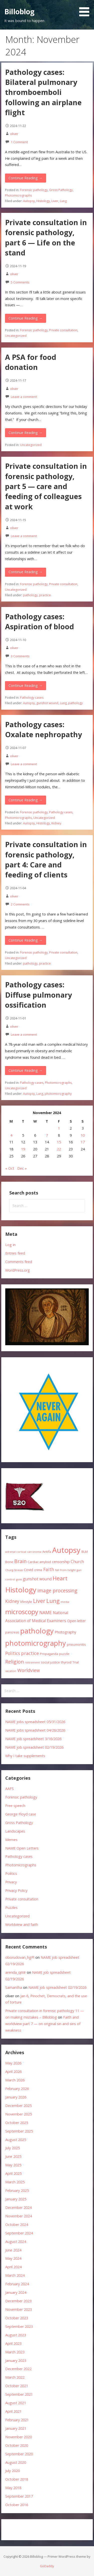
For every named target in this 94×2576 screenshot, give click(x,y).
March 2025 (15, 2182)
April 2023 (13, 2343)
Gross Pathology (61, 190)
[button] (86, 9)
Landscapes (15, 1831)
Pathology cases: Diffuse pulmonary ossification (38, 995)
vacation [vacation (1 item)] (10, 1671)
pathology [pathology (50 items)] (37, 1630)
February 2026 (17, 2088)
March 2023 (15, 2352)
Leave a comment (24, 396)
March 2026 (15, 2080)
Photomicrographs (18, 195)
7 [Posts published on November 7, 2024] (47, 1135)
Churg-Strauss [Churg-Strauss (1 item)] (14, 1570)
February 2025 (17, 2190)
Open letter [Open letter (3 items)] (76, 1620)
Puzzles (11, 1907)
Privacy (11, 1882)
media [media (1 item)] (65, 1602)
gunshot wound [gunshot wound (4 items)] (37, 1579)
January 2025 (15, 2199)
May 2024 (13, 2258)
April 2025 (13, 2173)
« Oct (9, 1168)
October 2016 (16, 2504)
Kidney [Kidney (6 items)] (12, 1601)
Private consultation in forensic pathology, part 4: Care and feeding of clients (46, 859)
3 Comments (20, 656)
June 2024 (13, 2250)
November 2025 (18, 2114)
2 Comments (20, 904)
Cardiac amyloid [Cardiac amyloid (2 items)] (39, 1562)
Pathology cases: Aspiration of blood (39, 621)
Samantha (13, 1987)
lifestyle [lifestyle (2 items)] (26, 1601)
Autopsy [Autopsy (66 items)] (66, 1550)
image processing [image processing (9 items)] (57, 1590)
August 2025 (15, 2139)
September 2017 (19, 2496)
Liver (54, 201)
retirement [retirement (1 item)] (32, 1662)
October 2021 (16, 2385)
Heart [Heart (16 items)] (60, 1578)
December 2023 (18, 2301)
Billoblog (19, 11)
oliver (14, 133)
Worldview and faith (21, 1924)
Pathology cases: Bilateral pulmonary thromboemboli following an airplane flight (43, 92)
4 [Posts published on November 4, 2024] (11, 1135)
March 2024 (15, 2275)
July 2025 (12, 2148)
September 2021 (19, 2394)
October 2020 (16, 2445)
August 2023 (15, 2335)
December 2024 (18, 2207)
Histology (43, 201)
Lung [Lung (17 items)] (53, 1601)
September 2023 (19, 2326)
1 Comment (19, 142)
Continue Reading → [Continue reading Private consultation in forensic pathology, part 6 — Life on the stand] (25, 318)
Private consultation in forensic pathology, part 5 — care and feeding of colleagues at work (46, 486)
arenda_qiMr (15, 1972)
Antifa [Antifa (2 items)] (46, 1551)
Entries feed (15, 1253)
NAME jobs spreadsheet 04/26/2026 (35, 1730)
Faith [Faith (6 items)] (48, 1569)
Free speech (15, 1805)
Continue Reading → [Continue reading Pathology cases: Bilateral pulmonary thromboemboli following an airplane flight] (25, 178)
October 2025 (16, 2122)
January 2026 (15, 2097)
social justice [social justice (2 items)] (50, 1662)
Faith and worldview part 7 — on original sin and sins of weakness (42, 2024)
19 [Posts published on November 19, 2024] (23, 1149)
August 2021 (15, 2402)
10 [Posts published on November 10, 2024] (83, 1135)
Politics (11, 1873)
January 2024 (15, 2292)
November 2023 (18, 2309)
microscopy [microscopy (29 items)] (21, 1611)
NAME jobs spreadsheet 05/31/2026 (35, 1721)
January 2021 (15, 2428)
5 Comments (20, 282)
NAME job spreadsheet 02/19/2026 (34, 1747)
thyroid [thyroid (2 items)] (66, 1662)
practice (45, 595)
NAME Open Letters (22, 1848)
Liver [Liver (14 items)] (39, 1600)
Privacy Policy (16, 1890)
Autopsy (29, 201)
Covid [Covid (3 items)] (28, 1569)
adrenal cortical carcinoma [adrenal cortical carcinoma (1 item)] (23, 1552)
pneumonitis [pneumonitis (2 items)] (76, 1644)
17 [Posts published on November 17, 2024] (83, 1142)
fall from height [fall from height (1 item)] (65, 1570)
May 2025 (13, 2165)
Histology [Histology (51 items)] (20, 1589)
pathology (30, 595)
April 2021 (13, 2411)
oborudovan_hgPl (19, 1957)
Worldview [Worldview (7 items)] (28, 1670)
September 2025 (19, 2131)
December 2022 (18, 2368)
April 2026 (13, 2071)
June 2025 (13, 2156)
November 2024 (18, 2216)
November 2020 (18, 2437)
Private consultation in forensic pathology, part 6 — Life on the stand (46, 237)
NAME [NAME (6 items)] (45, 1612)
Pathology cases (31, 697)
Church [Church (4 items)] (77, 1561)
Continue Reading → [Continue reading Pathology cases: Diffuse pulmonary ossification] (25, 1070)
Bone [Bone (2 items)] (9, 1562)
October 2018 (16, 2479)
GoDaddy (47, 2566)
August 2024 (15, 2241)
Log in (10, 1244)
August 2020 (15, 2462)
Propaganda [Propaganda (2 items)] (49, 1653)
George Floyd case (20, 1814)
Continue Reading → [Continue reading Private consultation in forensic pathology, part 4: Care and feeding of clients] (25, 940)
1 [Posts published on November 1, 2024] (59, 1128)
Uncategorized (16, 336)
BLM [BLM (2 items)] (84, 1551)
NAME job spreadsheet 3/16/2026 (33, 1738)
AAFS (9, 1788)
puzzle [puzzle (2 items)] (64, 1653)
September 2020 (19, 2454)
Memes (11, 1839)
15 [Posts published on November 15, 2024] (59, 1142)
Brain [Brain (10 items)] (20, 1561)
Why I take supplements (25, 1755)
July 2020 (12, 2470)
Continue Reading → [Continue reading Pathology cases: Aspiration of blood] (25, 685)
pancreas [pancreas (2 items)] (12, 1632)
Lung (63, 201)
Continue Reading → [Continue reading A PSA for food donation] (25, 432)
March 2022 (15, 2377)
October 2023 (16, 2318)
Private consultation (63, 330)
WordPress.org (17, 1270)
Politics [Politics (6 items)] (12, 1653)
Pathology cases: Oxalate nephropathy (43, 729)
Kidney (56, 823)
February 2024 (17, 2284)
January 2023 (15, 2360)
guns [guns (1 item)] (19, 1579)
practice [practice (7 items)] (30, 1653)
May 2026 (13, 2063)
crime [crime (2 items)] (38, 1570)
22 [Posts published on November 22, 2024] (59, 1149)
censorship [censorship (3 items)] (61, 1561)
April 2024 (13, 2266)
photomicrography (58, 1094)
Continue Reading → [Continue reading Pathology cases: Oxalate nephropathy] (25, 800)
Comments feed (18, 1261)
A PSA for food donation (30, 362)
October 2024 (16, 2224)
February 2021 (17, 2419)
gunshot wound (47, 703)
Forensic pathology (34, 190)
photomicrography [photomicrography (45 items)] (35, 1643)
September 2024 (19, 2233)
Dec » (22, 1168)
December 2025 (18, 2105)
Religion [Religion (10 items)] (14, 1661)
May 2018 (13, 2487)
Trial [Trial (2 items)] (75, 1662)
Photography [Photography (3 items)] (65, 1632)
